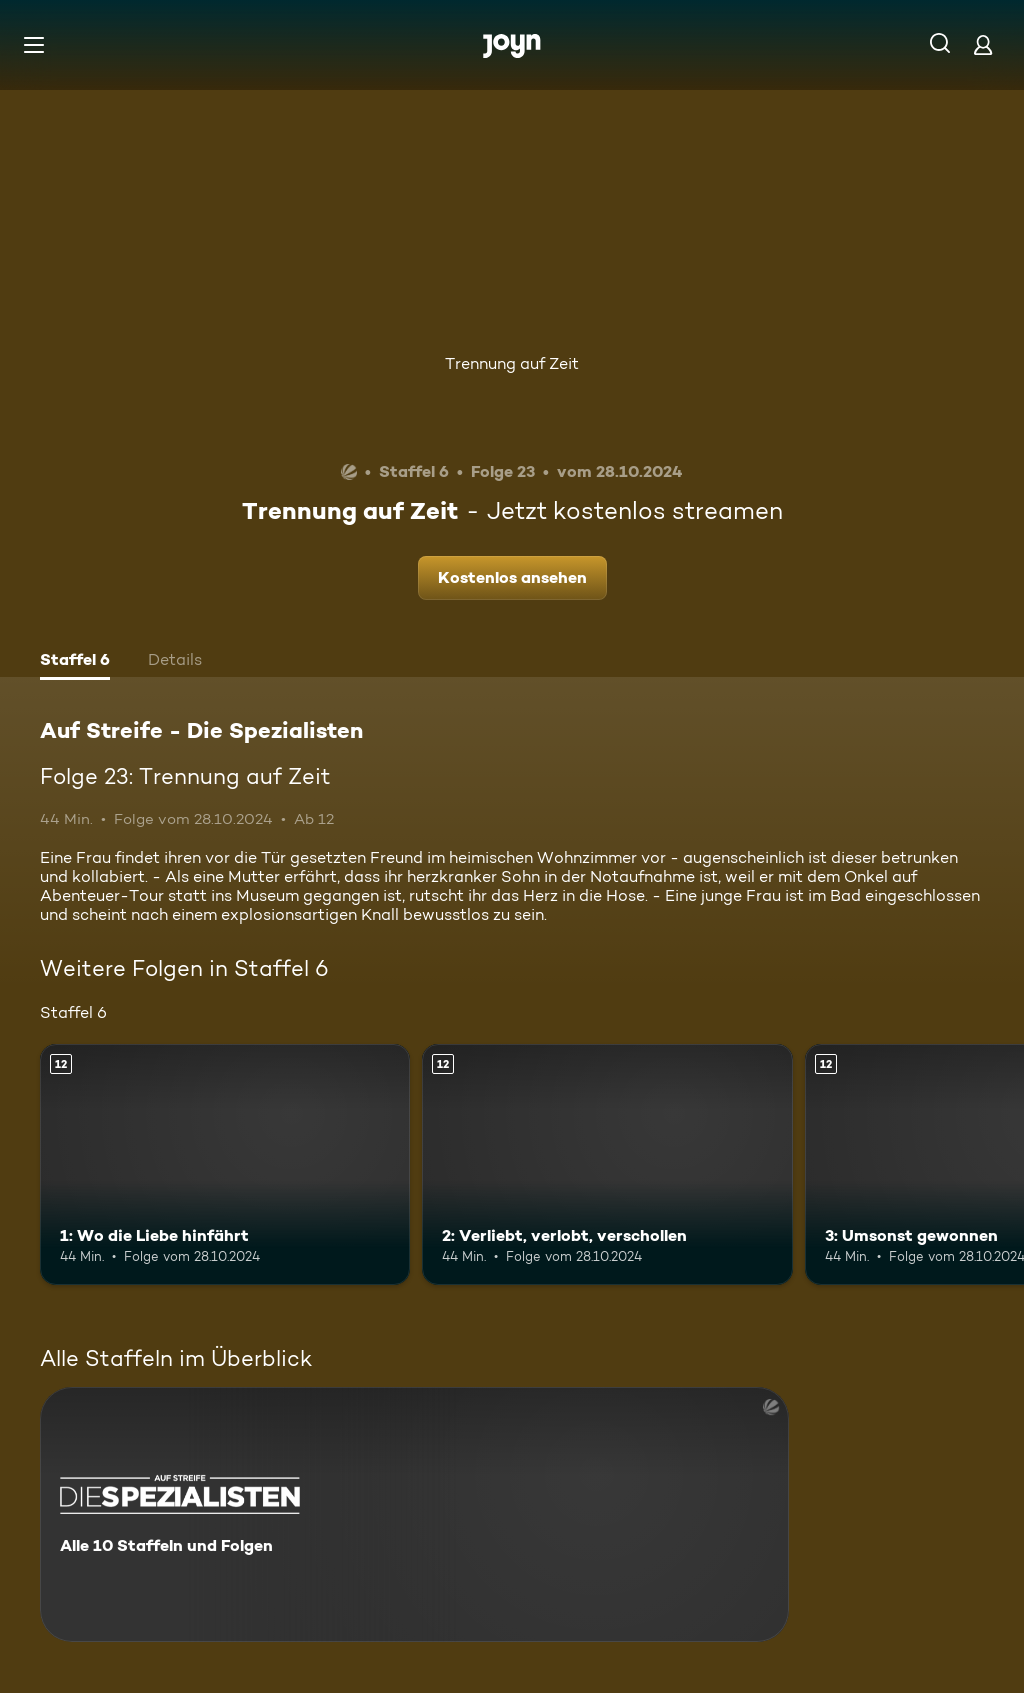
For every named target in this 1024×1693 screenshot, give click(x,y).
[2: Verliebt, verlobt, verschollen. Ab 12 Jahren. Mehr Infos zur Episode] (607, 1164)
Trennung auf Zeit (512, 363)
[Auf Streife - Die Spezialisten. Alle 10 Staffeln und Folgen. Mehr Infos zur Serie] (414, 1514)
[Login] (983, 44)
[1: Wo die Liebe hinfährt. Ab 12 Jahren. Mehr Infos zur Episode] (225, 1164)
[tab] (75, 662)
